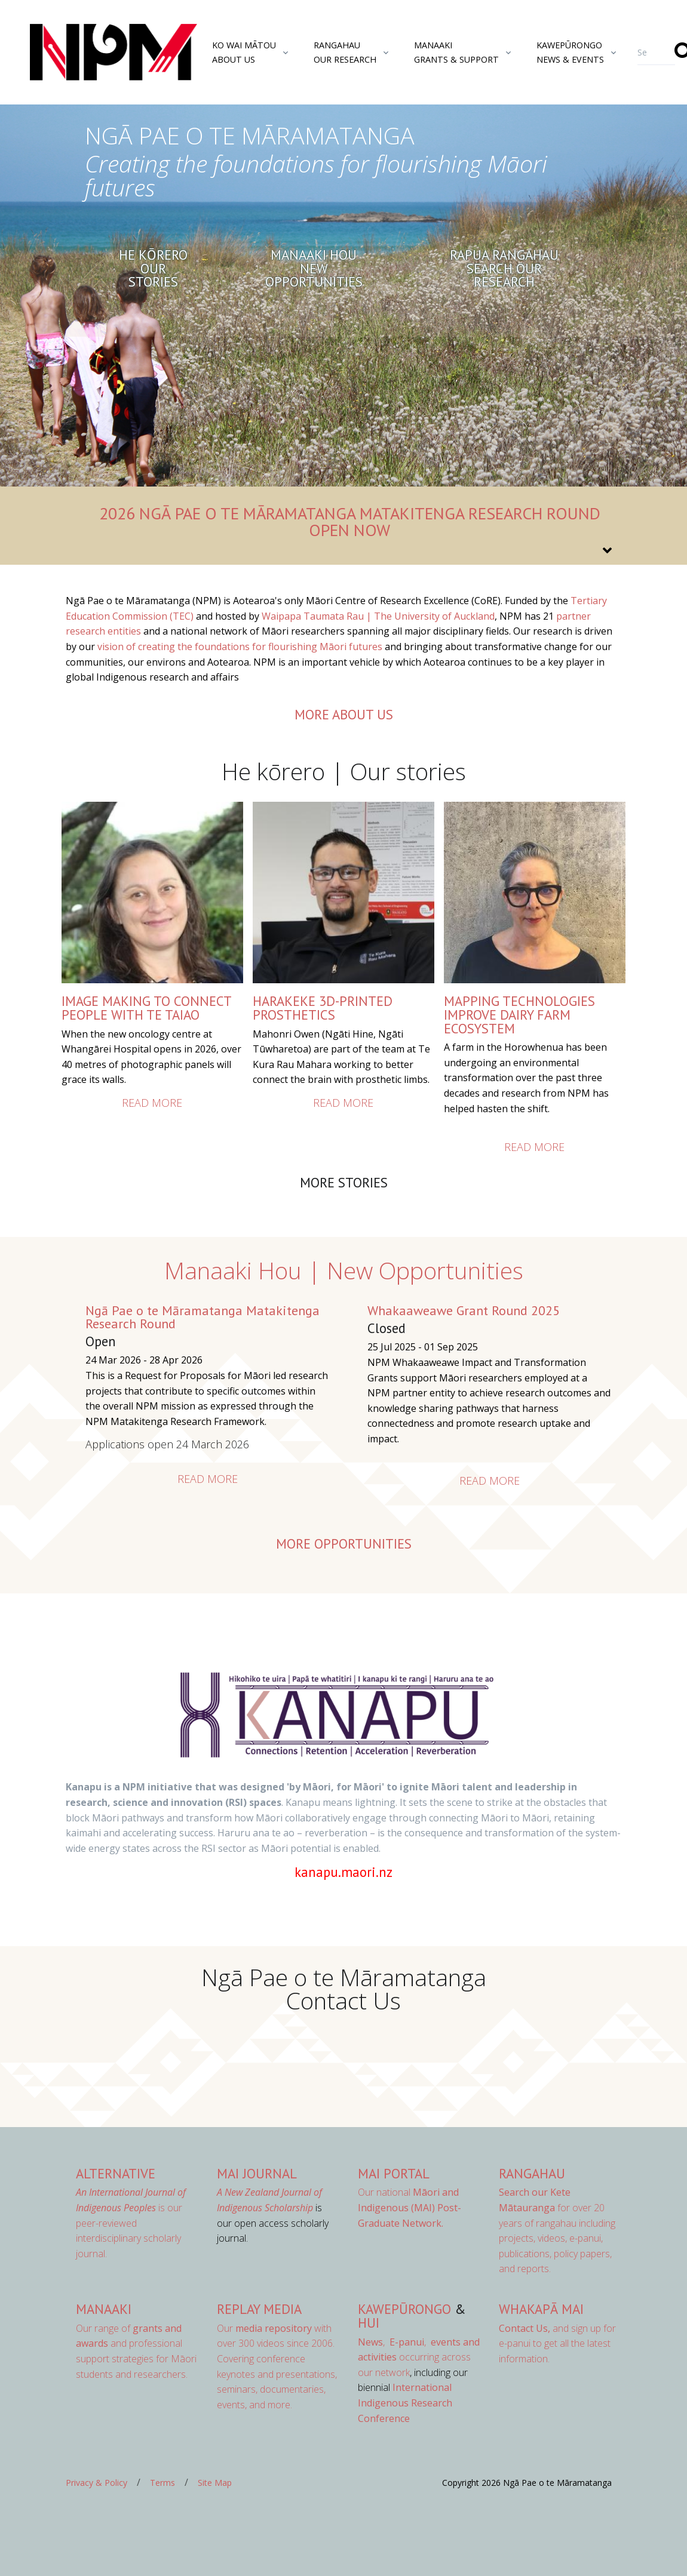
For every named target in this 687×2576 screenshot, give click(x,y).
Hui (368, 2322)
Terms (162, 2482)
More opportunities (344, 1543)
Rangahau (532, 2173)
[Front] (83, 52)
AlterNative (115, 2173)
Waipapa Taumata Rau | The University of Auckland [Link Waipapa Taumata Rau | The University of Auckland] (378, 616)
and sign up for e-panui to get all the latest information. (557, 2343)
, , (393, 2342)
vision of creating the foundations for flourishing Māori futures (239, 646)
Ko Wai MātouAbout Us (244, 51)
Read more (152, 1102)
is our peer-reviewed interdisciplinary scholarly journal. (131, 2223)
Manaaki (103, 2309)
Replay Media (259, 2309)
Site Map (215, 2482)
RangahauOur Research (345, 51)
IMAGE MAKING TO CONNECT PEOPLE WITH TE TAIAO (146, 1007)
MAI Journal (257, 2173)
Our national (409, 2207)
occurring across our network (419, 2357)
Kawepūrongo (404, 2309)
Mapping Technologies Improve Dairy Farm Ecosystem (519, 1014)
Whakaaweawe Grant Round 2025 (463, 1310)
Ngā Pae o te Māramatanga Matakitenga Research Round (202, 1317)
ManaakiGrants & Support (456, 51)
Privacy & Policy (96, 2482)
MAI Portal (394, 2173)
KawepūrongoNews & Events (570, 51)
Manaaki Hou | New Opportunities (343, 1270)
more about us (344, 714)
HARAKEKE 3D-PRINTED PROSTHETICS (322, 1007)
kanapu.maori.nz (343, 1872)
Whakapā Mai (541, 2309)
